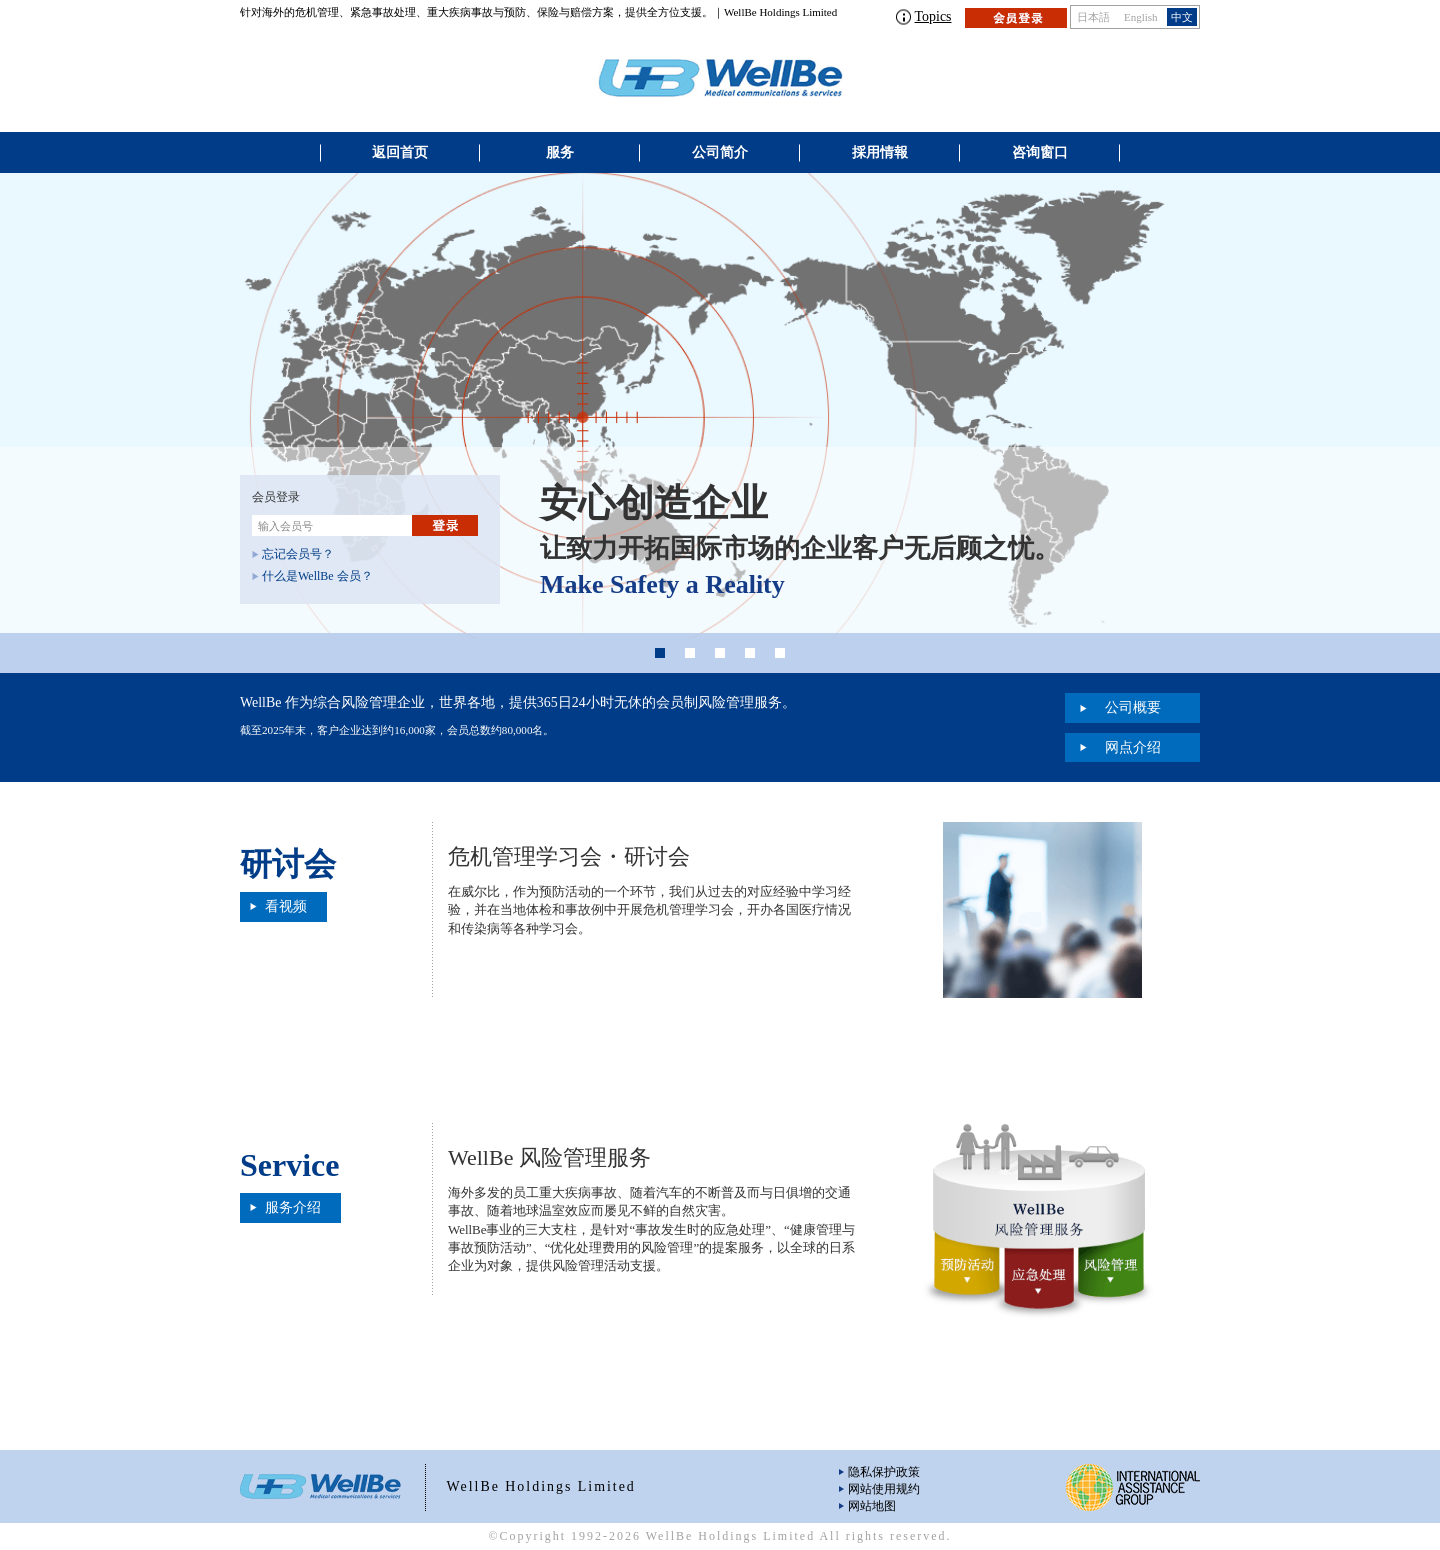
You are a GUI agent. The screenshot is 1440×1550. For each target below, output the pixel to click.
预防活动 (967, 1273)
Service (290, 1165)
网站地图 (872, 1506)
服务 (560, 152)
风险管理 (1110, 1273)
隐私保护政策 (884, 1472)
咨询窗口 (1040, 152)
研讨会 (288, 864)
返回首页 (400, 152)
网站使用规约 (884, 1489)
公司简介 (720, 152)
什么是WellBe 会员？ (317, 576)
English (1141, 17)
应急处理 (1038, 1286)
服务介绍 (293, 1207)
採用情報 (880, 152)
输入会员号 (285, 526)
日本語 (1093, 17)
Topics (933, 16)
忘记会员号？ (298, 554)
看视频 (286, 906)
